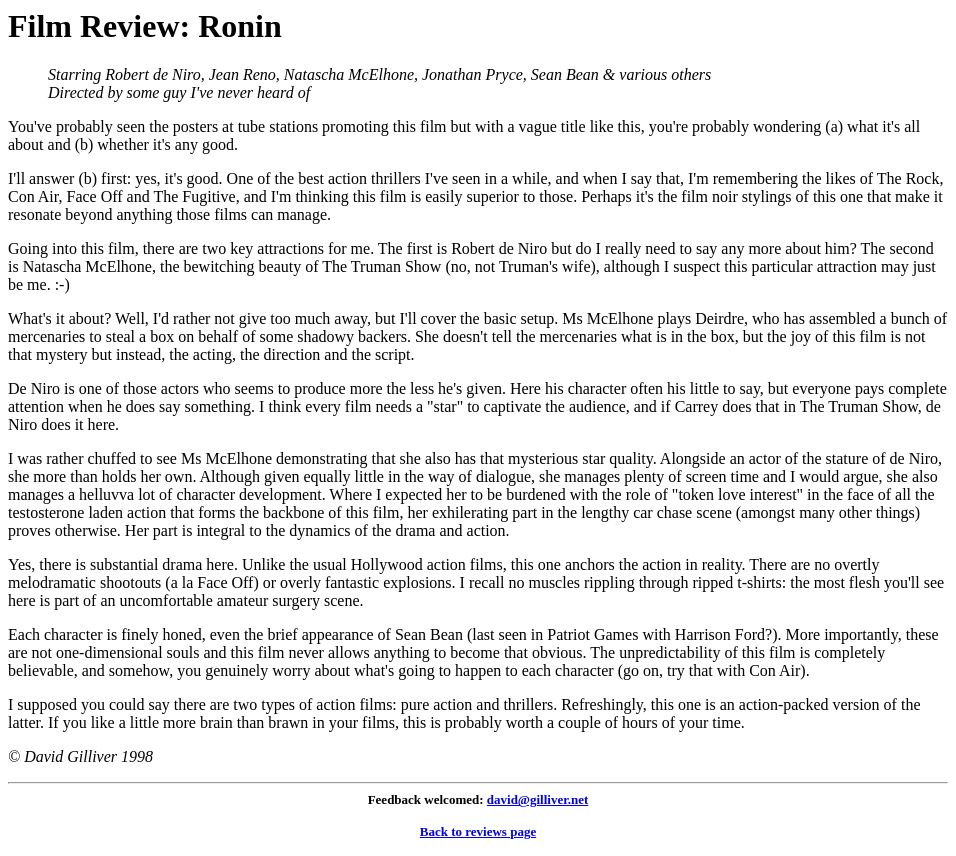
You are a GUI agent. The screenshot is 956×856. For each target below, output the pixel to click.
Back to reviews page (478, 831)
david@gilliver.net (538, 799)
